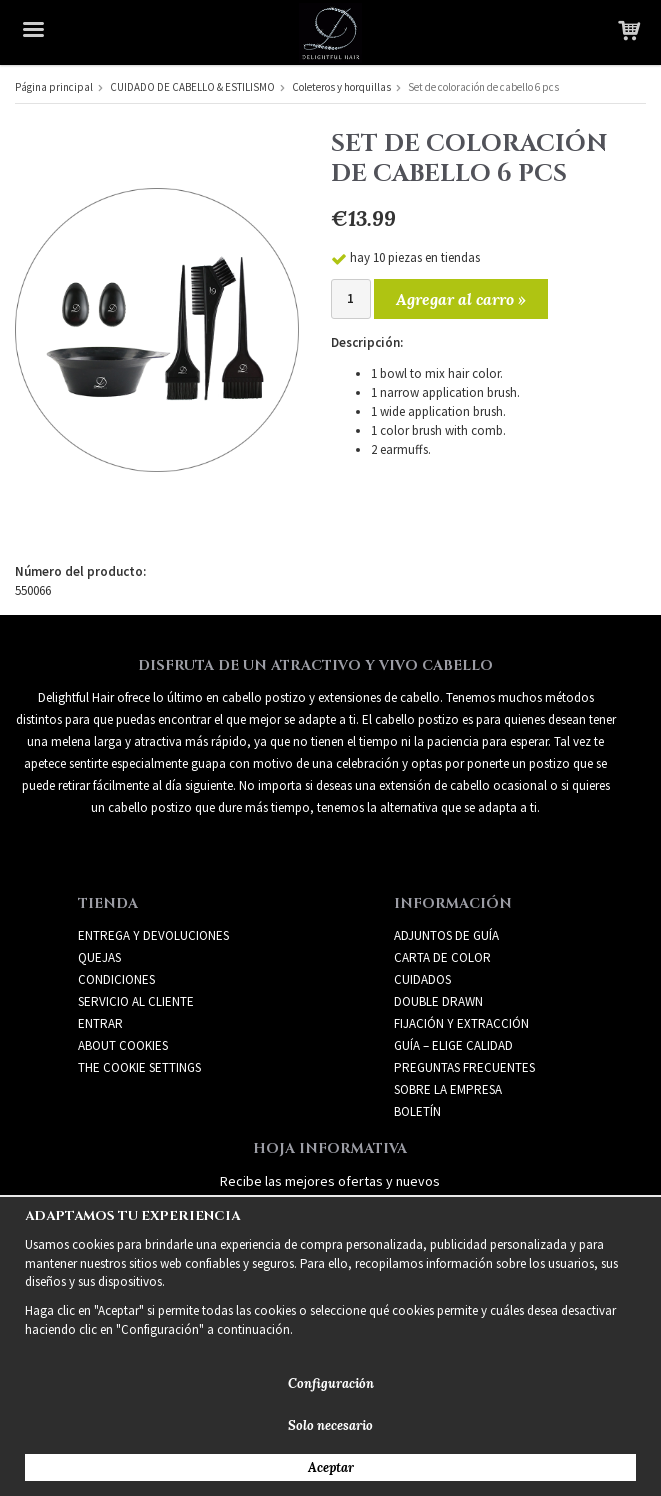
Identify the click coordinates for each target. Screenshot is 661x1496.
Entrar (100, 1023)
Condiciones (116, 979)
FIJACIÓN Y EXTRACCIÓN (461, 1023)
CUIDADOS (422, 979)
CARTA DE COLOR (442, 957)
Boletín (417, 1111)
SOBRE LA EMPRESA (448, 1089)
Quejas (99, 957)
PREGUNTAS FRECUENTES (464, 1067)
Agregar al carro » (461, 299)
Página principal (54, 87)
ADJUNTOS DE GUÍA (446, 935)
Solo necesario (330, 1425)
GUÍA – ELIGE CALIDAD (453, 1045)
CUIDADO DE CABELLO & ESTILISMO (192, 87)
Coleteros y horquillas (341, 87)
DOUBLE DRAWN (438, 1001)
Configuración (331, 1383)
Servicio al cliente (136, 1001)
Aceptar (331, 1467)
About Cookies (123, 1045)
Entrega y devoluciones (153, 935)
